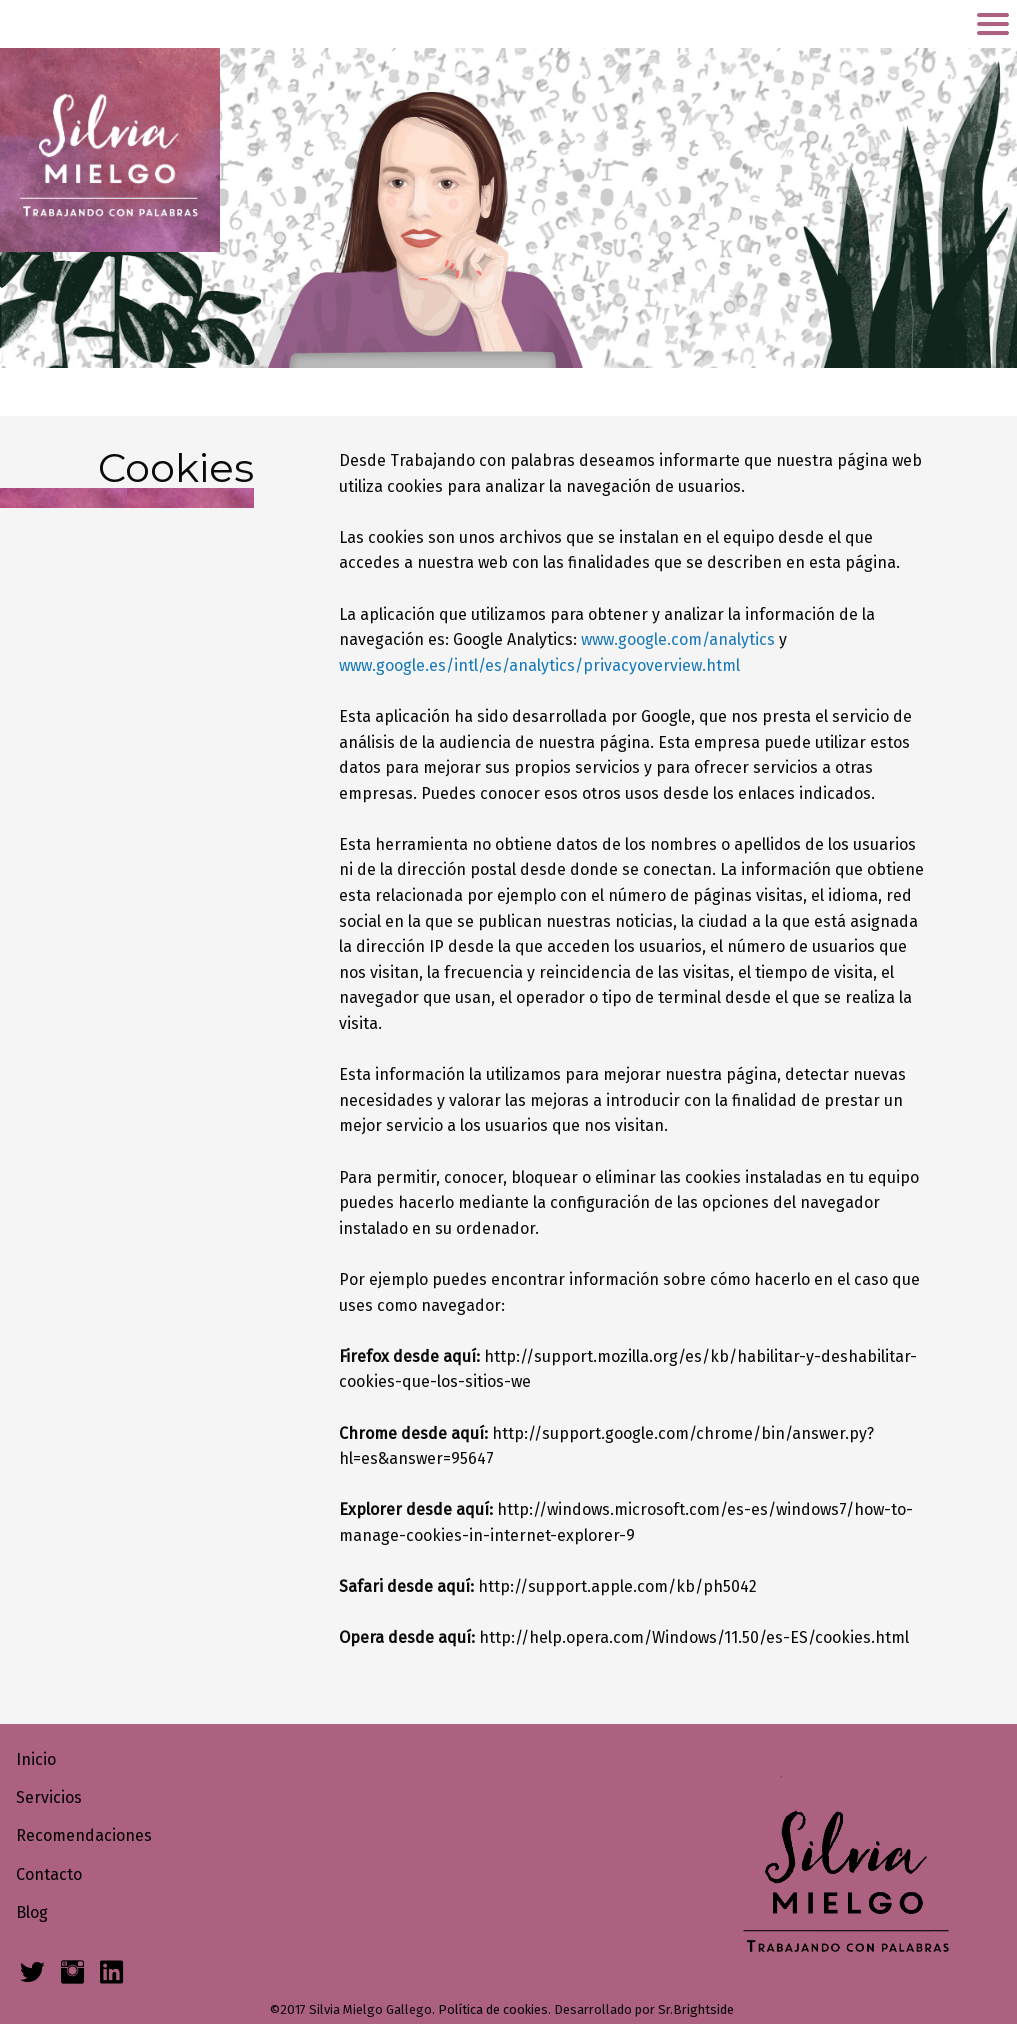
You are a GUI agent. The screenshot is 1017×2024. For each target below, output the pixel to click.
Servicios (49, 1797)
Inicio (36, 1759)
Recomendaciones (84, 1835)
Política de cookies (493, 2009)
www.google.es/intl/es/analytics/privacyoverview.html (539, 665)
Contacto (49, 1874)
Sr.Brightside (696, 2009)
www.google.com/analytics (678, 639)
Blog (32, 1912)
